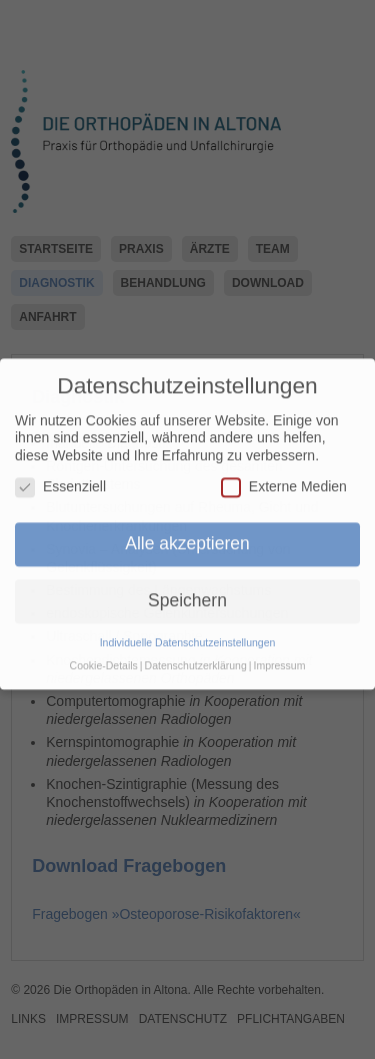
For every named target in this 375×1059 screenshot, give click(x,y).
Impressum (279, 654)
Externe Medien (284, 475)
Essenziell (60, 475)
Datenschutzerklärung (196, 654)
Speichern (187, 589)
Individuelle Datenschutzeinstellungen (188, 631)
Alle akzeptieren (187, 532)
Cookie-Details (104, 654)
